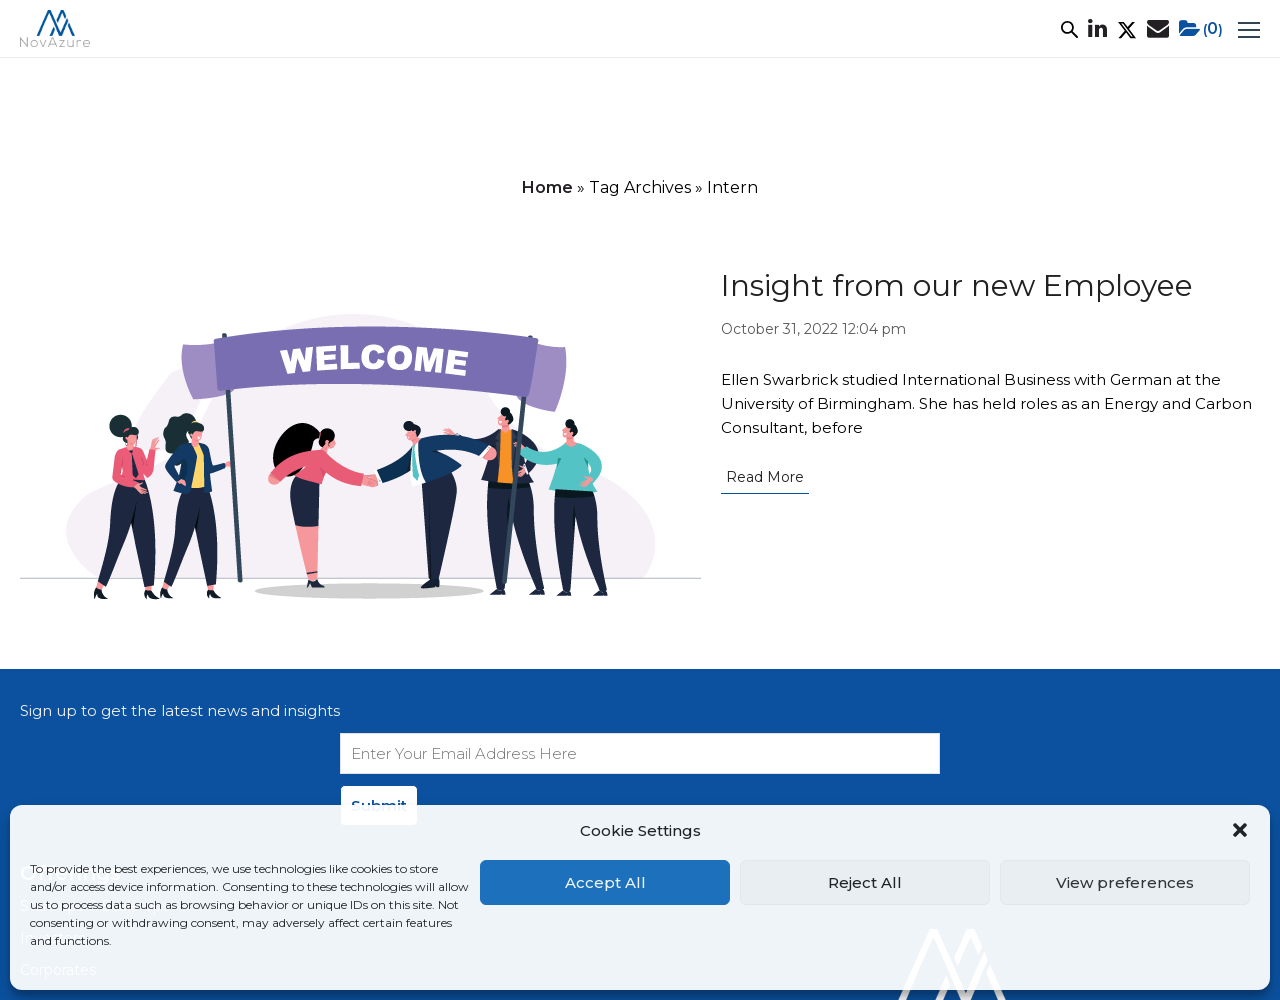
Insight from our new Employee (957, 285)
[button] (1240, 830)
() (1201, 29)
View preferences (1125, 882)
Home (547, 187)
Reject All (865, 882)
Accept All (605, 882)
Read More (765, 477)
